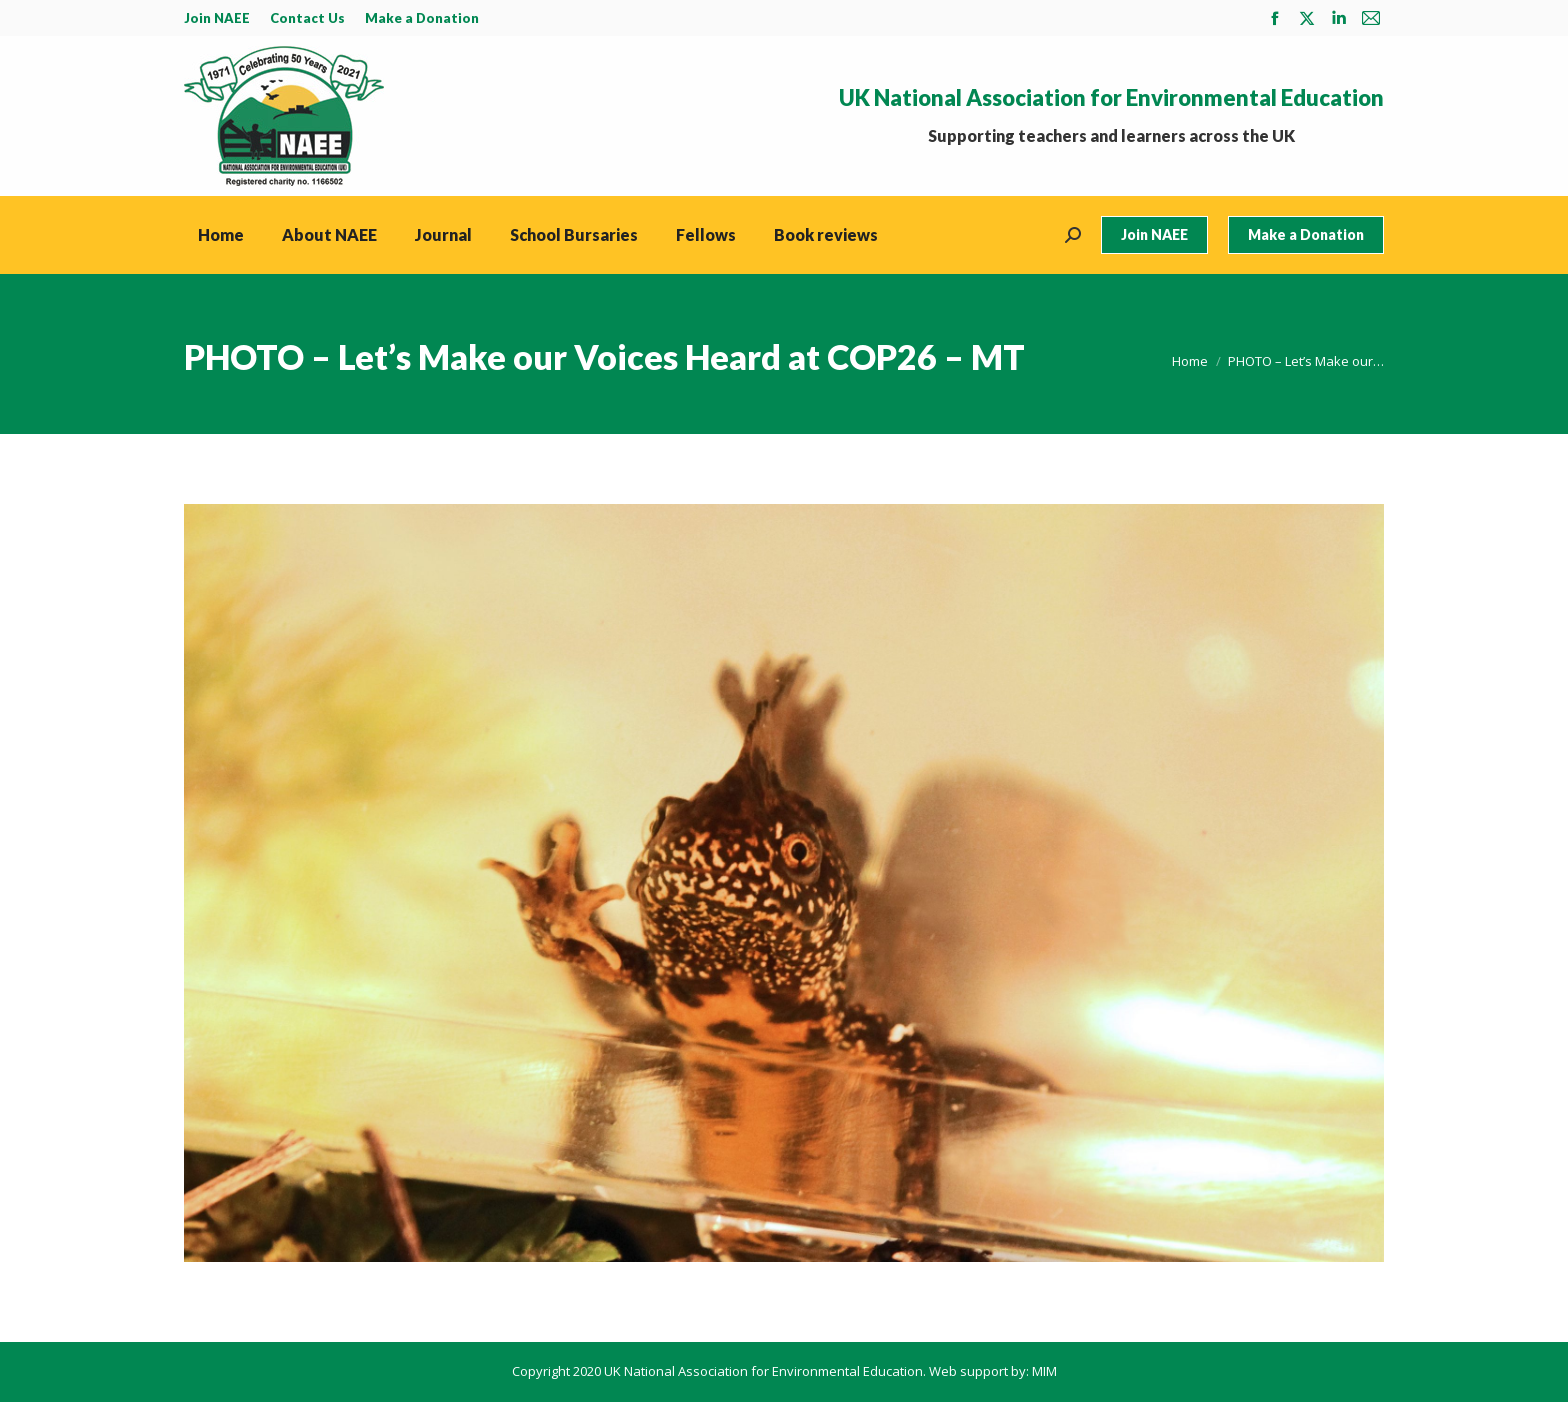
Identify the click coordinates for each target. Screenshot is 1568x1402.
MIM (1044, 1371)
